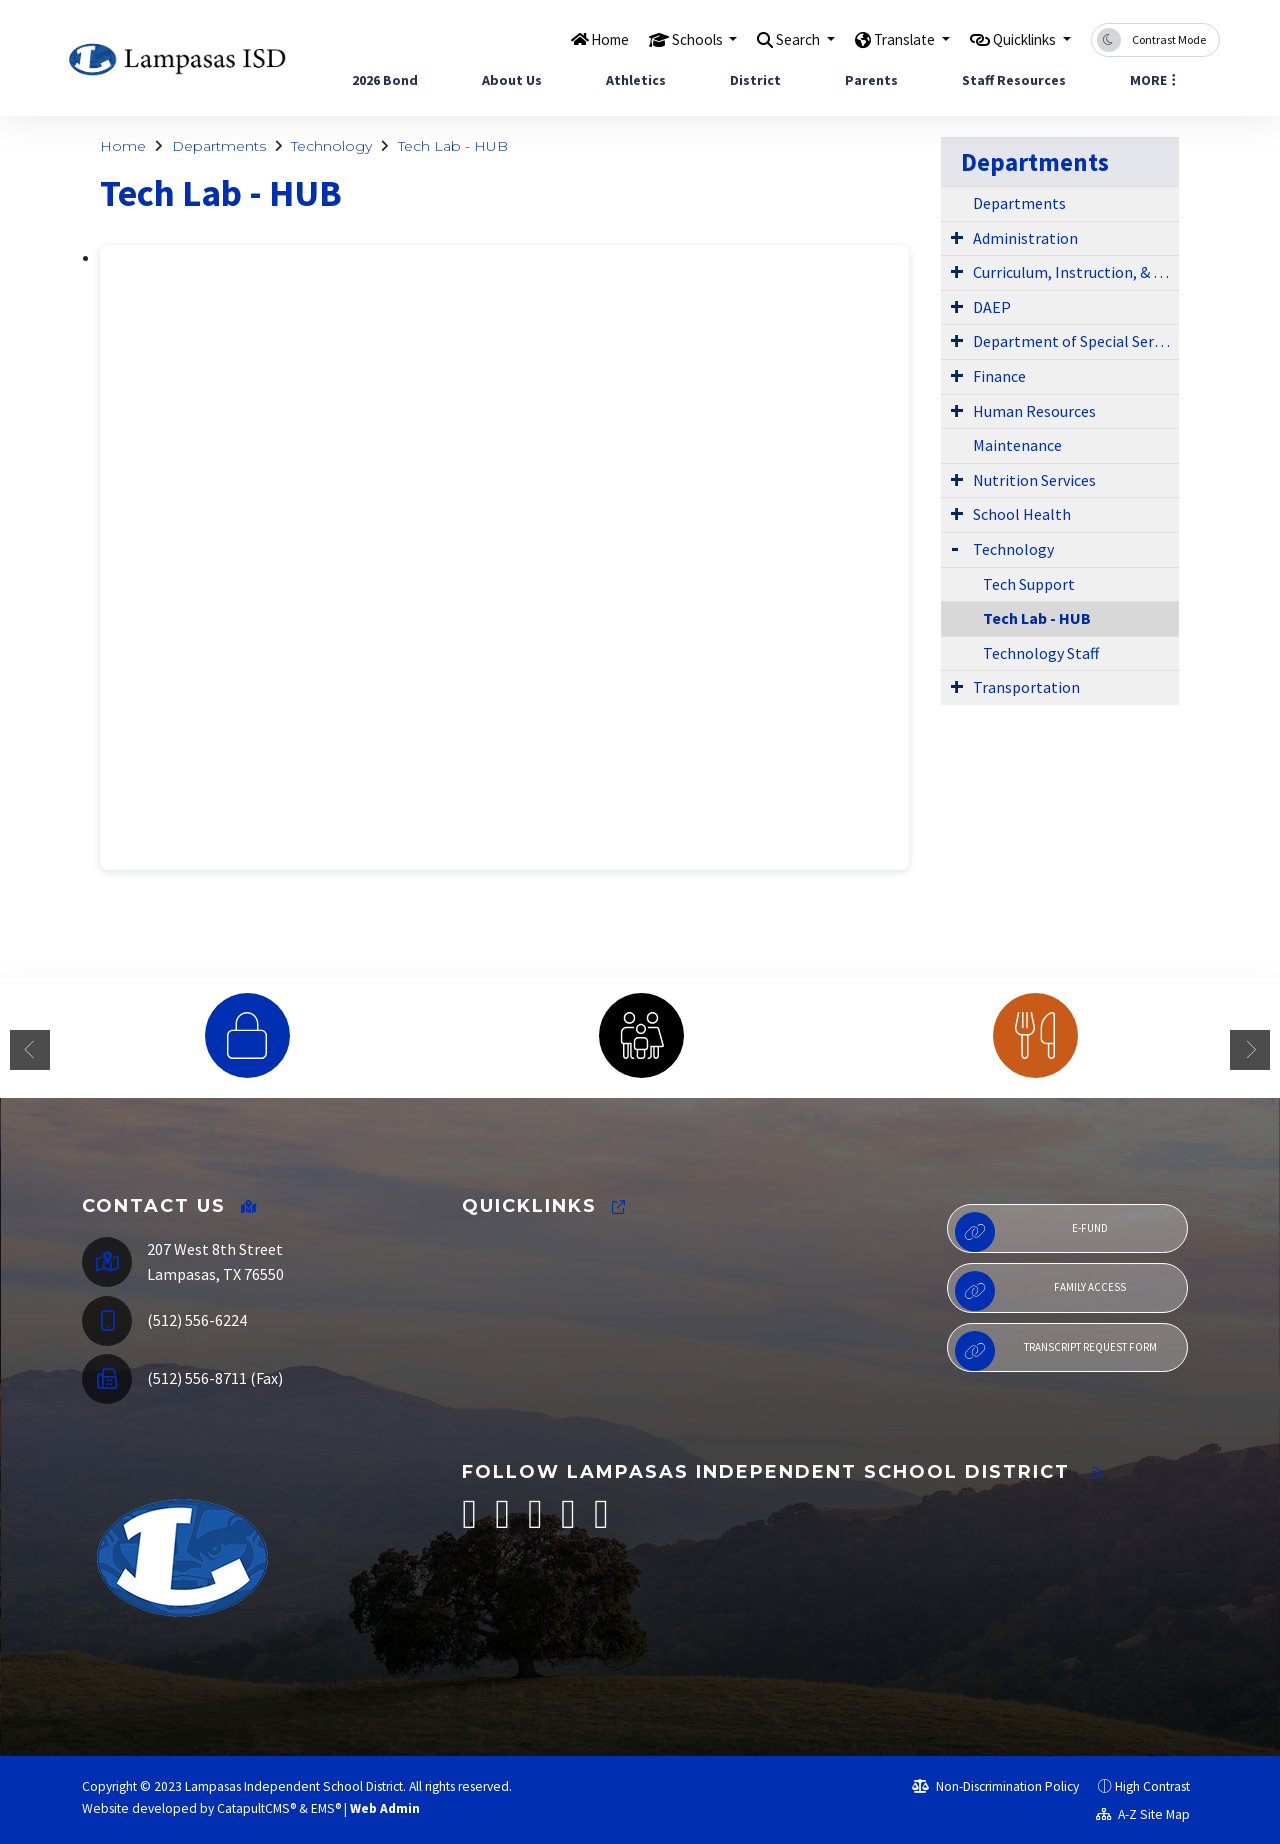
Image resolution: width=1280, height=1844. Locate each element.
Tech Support (1029, 584)
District (755, 80)
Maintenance (1017, 445)
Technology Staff (1041, 653)
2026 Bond (385, 80)
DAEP (992, 307)
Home (561, 39)
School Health (1022, 514)
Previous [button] (30, 1050)
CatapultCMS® (256, 1808)
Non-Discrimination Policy (995, 1786)
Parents (871, 80)
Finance (999, 376)
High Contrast (1152, 1786)
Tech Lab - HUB (453, 146)
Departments (219, 146)
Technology (331, 146)
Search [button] (767, 39)
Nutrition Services (1034, 480)
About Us (512, 80)
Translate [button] (883, 39)
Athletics (636, 80)
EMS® (326, 1808)
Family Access (1040, 1291)
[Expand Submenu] (957, 237)
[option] (247, 1035)
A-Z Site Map (1143, 1814)
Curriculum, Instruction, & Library (1076, 272)
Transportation (1026, 687)
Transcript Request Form (1055, 1351)
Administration (1025, 238)
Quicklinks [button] (1017, 39)
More (1153, 80)
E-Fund (1031, 1232)
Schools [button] (657, 39)
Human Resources (1034, 411)
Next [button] (1250, 1050)
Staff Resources (1014, 80)
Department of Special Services (1076, 341)
